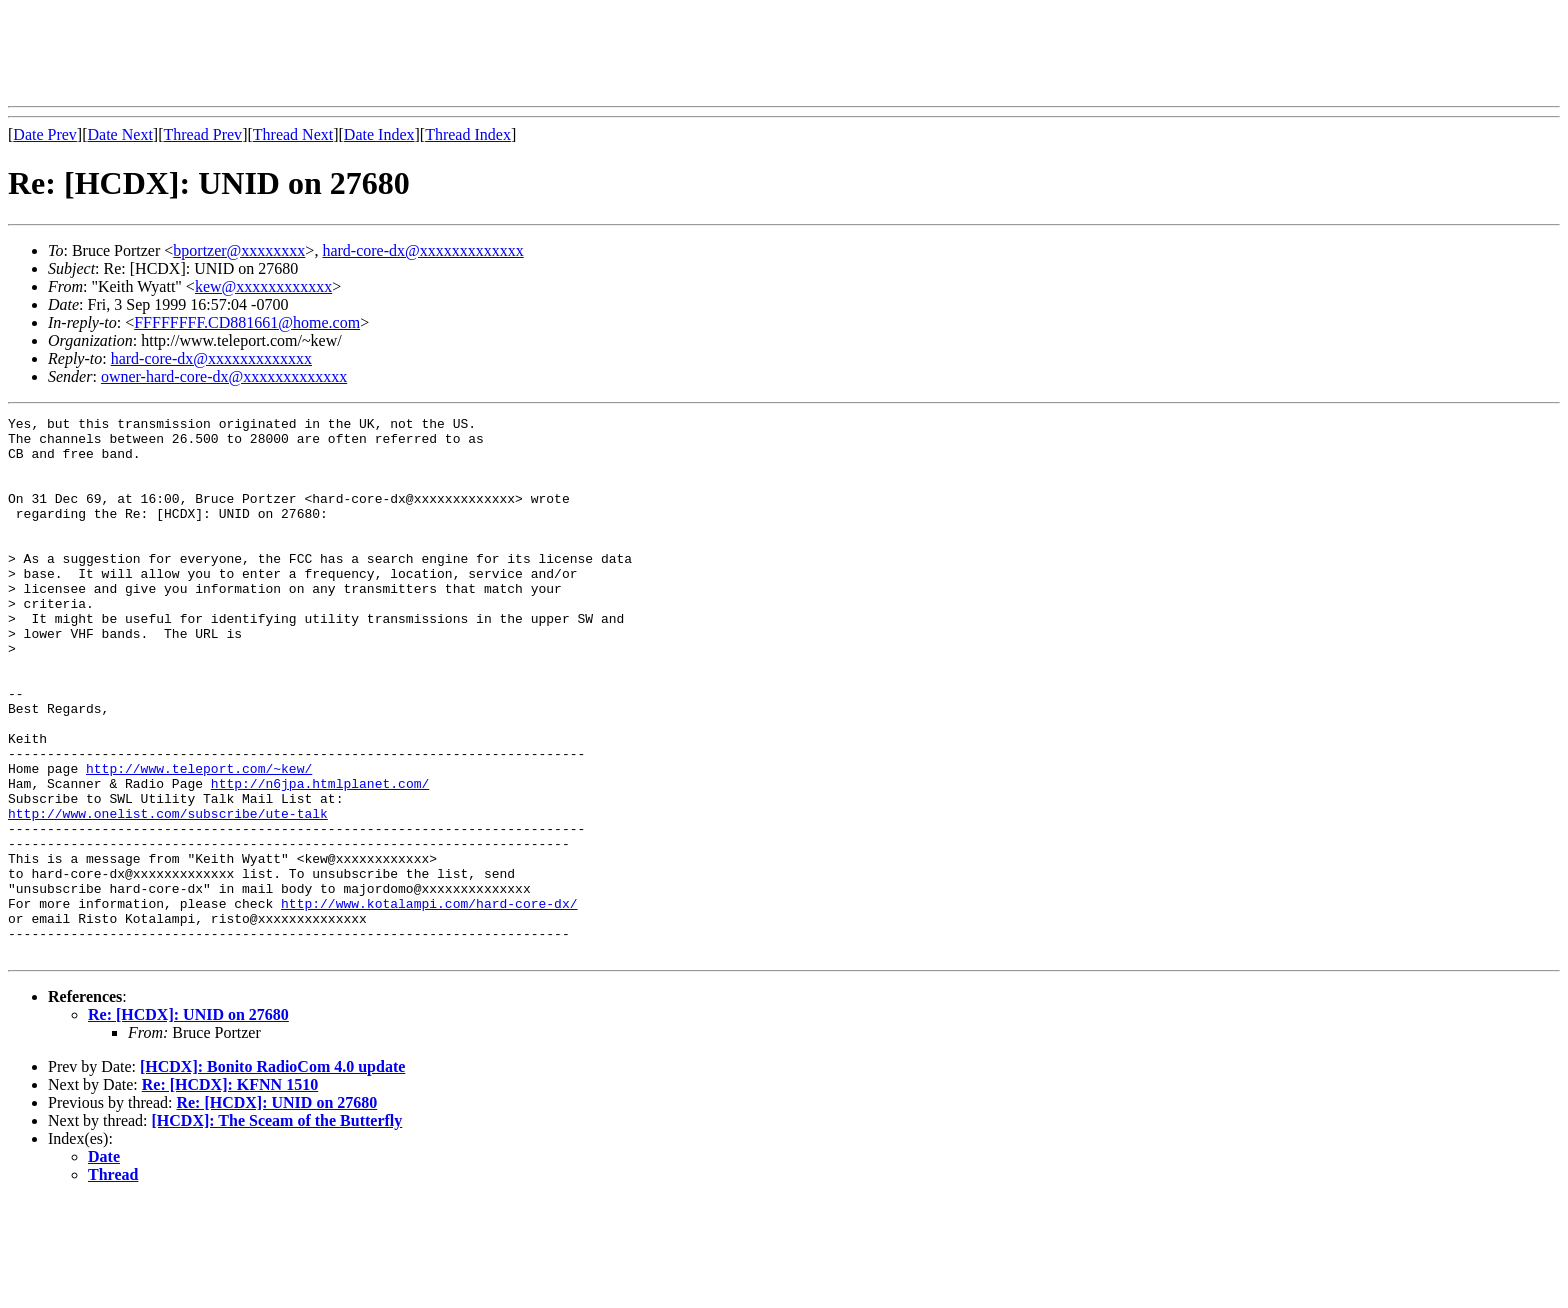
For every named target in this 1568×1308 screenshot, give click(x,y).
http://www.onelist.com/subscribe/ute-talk (168, 894)
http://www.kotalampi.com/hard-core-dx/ (429, 1002)
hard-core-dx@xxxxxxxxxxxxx (422, 250)
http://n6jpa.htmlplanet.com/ (320, 858)
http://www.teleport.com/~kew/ (199, 840)
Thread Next (293, 134)
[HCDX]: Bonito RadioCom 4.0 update (272, 1174)
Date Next (120, 134)
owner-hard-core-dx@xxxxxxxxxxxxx (224, 376)
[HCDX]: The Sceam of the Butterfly (277, 1228)
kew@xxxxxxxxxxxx (263, 286)
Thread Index (468, 134)
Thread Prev (202, 134)
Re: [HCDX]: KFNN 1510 (230, 1192)
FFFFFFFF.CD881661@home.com (247, 322)
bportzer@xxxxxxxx (239, 250)
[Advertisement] (372, 53)
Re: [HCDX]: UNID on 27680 (188, 1122)
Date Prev (45, 134)
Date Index (379, 134)
